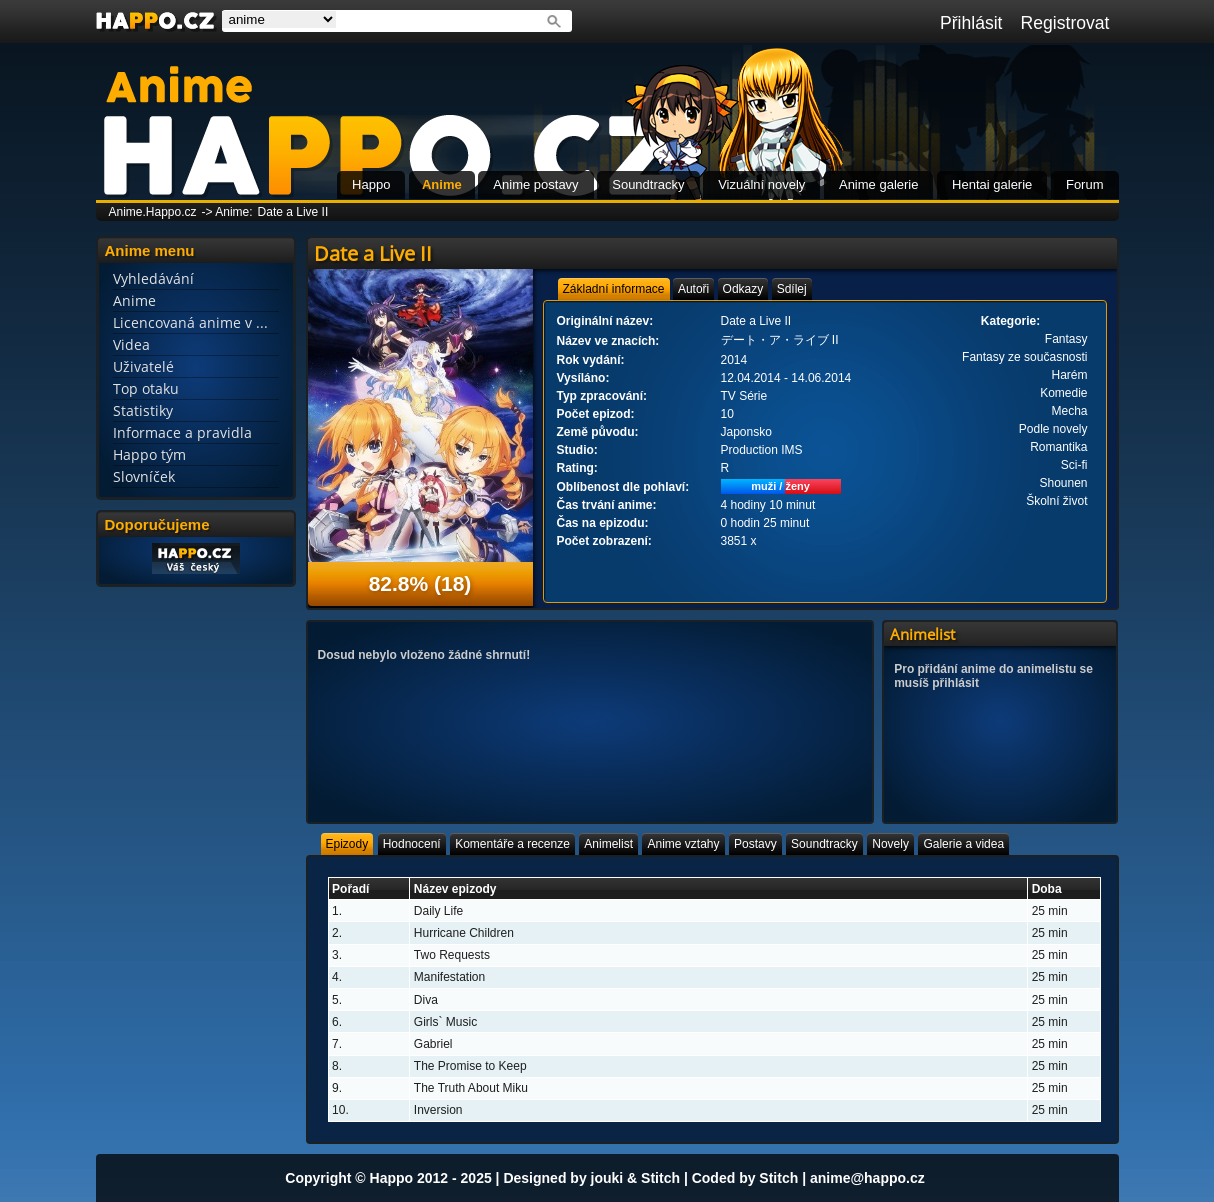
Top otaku (146, 388)
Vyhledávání (153, 278)
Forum (1085, 184)
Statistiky (143, 410)
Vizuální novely (761, 184)
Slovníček (144, 476)
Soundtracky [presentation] (824, 844)
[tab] (614, 289)
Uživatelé (143, 366)
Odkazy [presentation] (743, 289)
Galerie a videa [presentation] (963, 844)
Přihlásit (971, 23)
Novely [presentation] (890, 844)
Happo (371, 184)
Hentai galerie (992, 184)
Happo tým (149, 454)
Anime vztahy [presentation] (683, 844)
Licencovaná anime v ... (190, 322)
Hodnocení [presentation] (412, 844)
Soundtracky (648, 184)
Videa (131, 344)
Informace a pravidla (182, 432)
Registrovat (1065, 23)
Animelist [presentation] (608, 844)
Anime (442, 184)
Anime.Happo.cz (153, 212)
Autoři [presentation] (693, 289)
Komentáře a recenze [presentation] (512, 844)
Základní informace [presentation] (614, 289)
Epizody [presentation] (347, 844)
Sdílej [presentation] (792, 289)
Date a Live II (293, 212)
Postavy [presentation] (755, 844)
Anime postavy (535, 184)
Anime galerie (879, 184)
